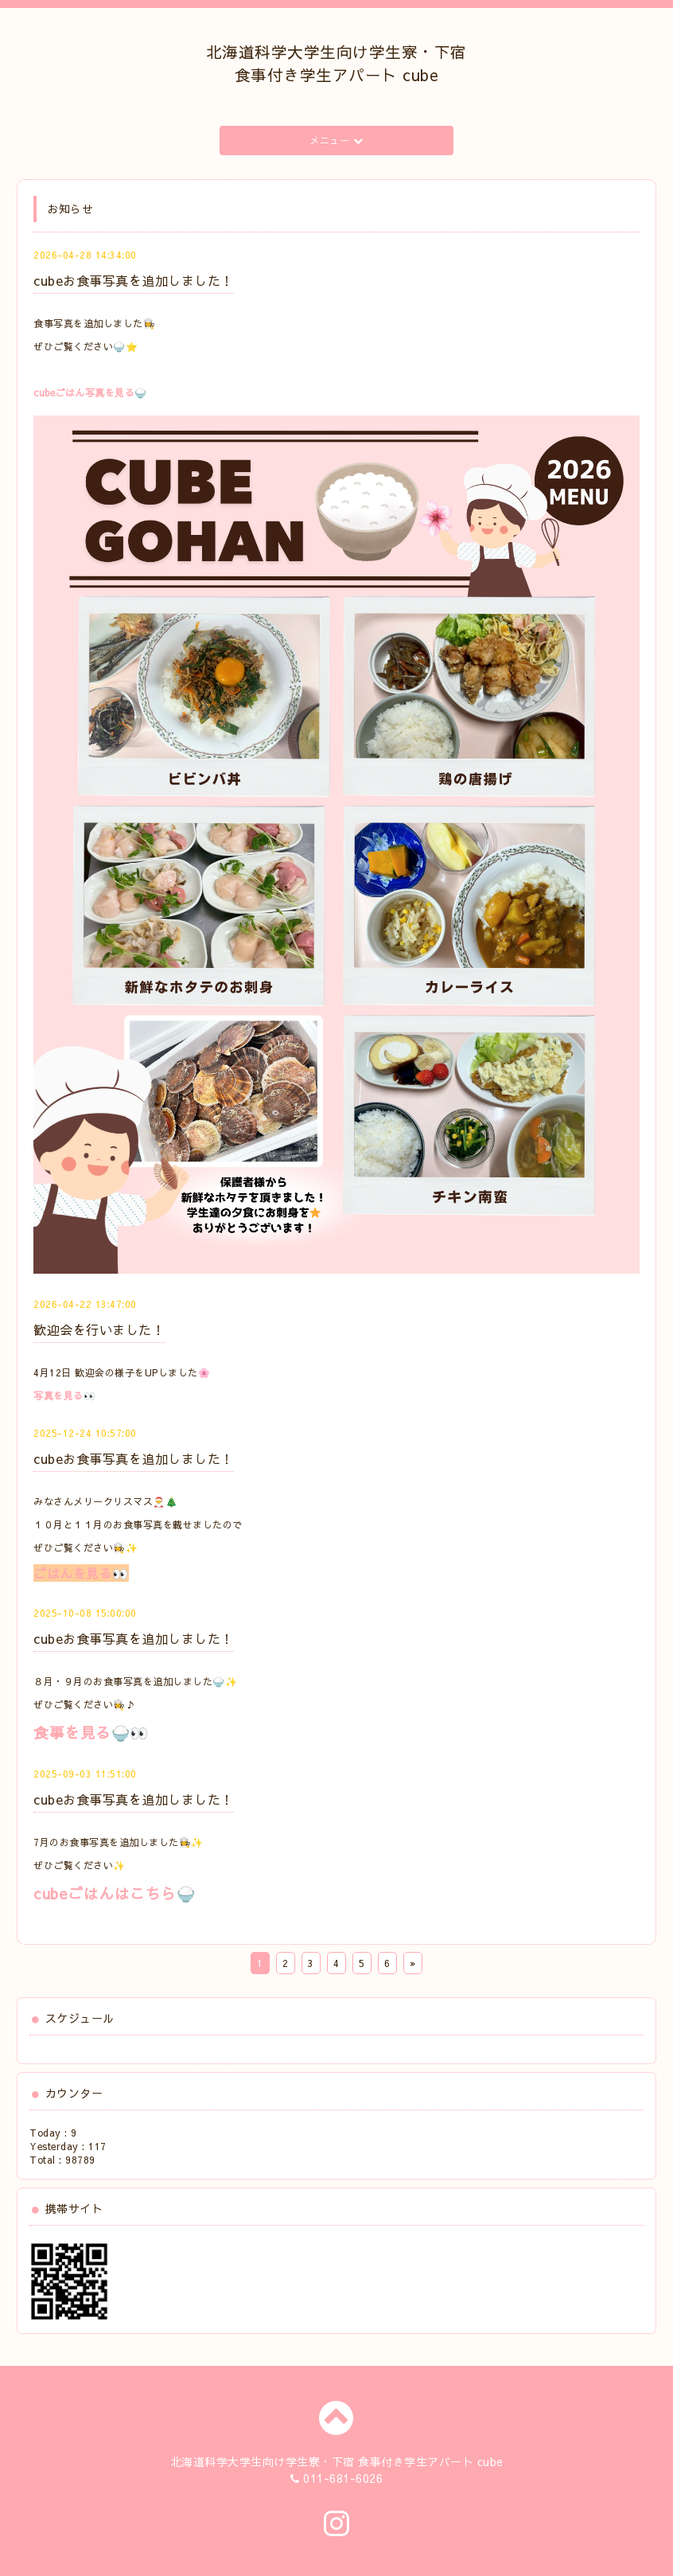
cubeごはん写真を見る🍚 (90, 392)
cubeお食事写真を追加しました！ (133, 280)
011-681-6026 (343, 2478)
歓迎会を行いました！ (99, 1329)
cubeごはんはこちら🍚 (114, 1893)
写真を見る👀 (64, 1395)
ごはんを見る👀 (81, 1573)
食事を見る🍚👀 (91, 1732)
